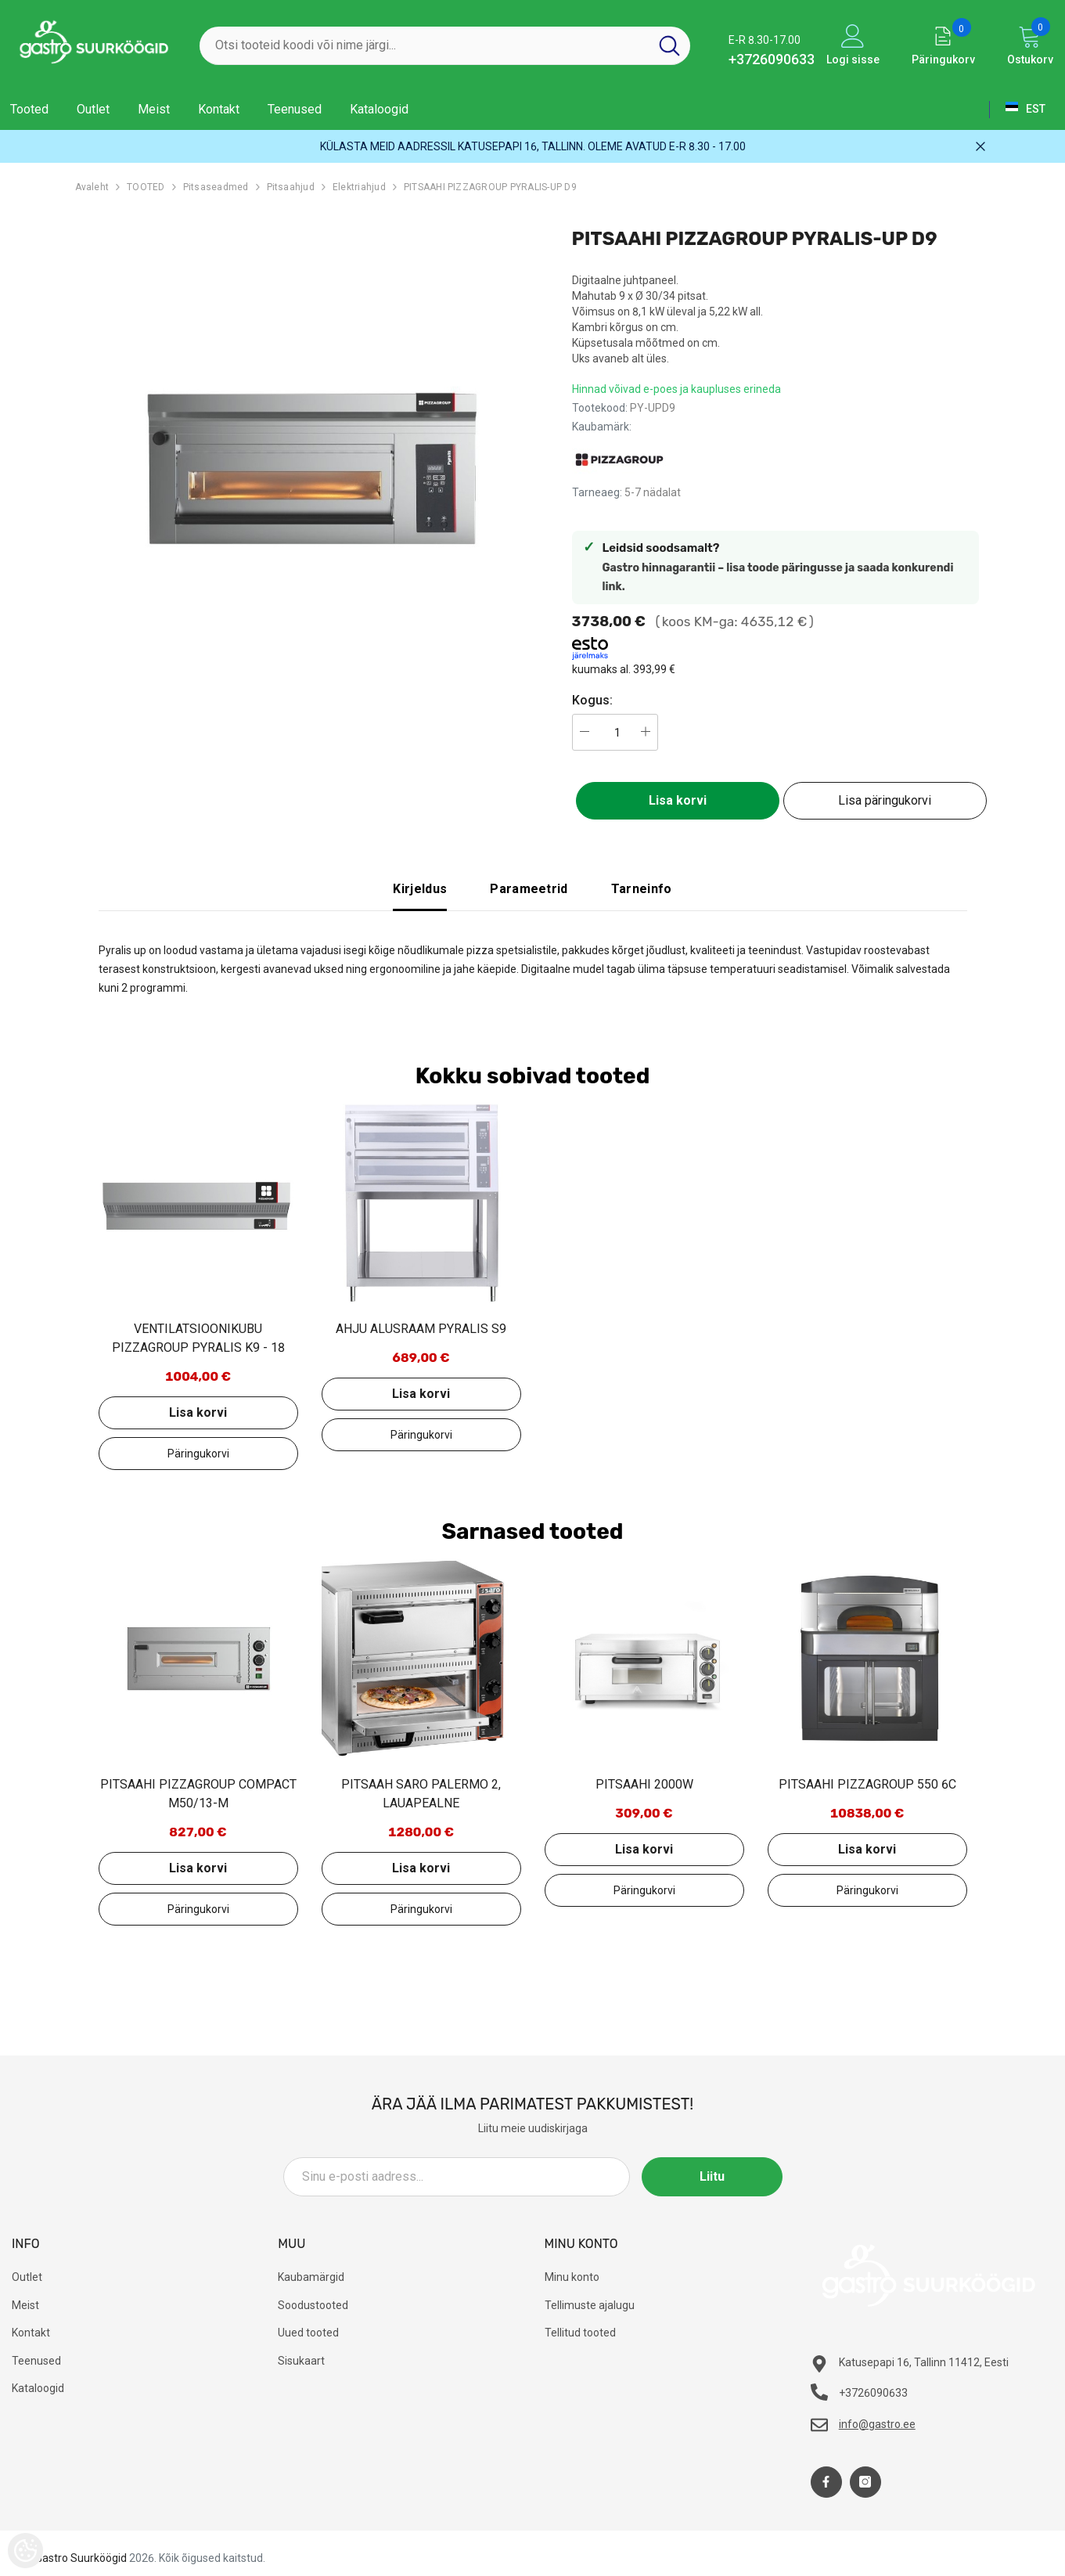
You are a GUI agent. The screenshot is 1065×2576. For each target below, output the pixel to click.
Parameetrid (529, 888)
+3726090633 (772, 59)
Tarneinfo (641, 888)
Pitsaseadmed (216, 187)
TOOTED (145, 187)
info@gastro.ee (877, 2424)
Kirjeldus (420, 888)
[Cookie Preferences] (25, 2550)
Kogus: (592, 700)
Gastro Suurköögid (81, 2558)
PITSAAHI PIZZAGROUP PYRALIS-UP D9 (490, 187)
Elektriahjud (359, 187)
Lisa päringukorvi (884, 800)
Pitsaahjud (291, 187)
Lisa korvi (678, 800)
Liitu (712, 2176)
